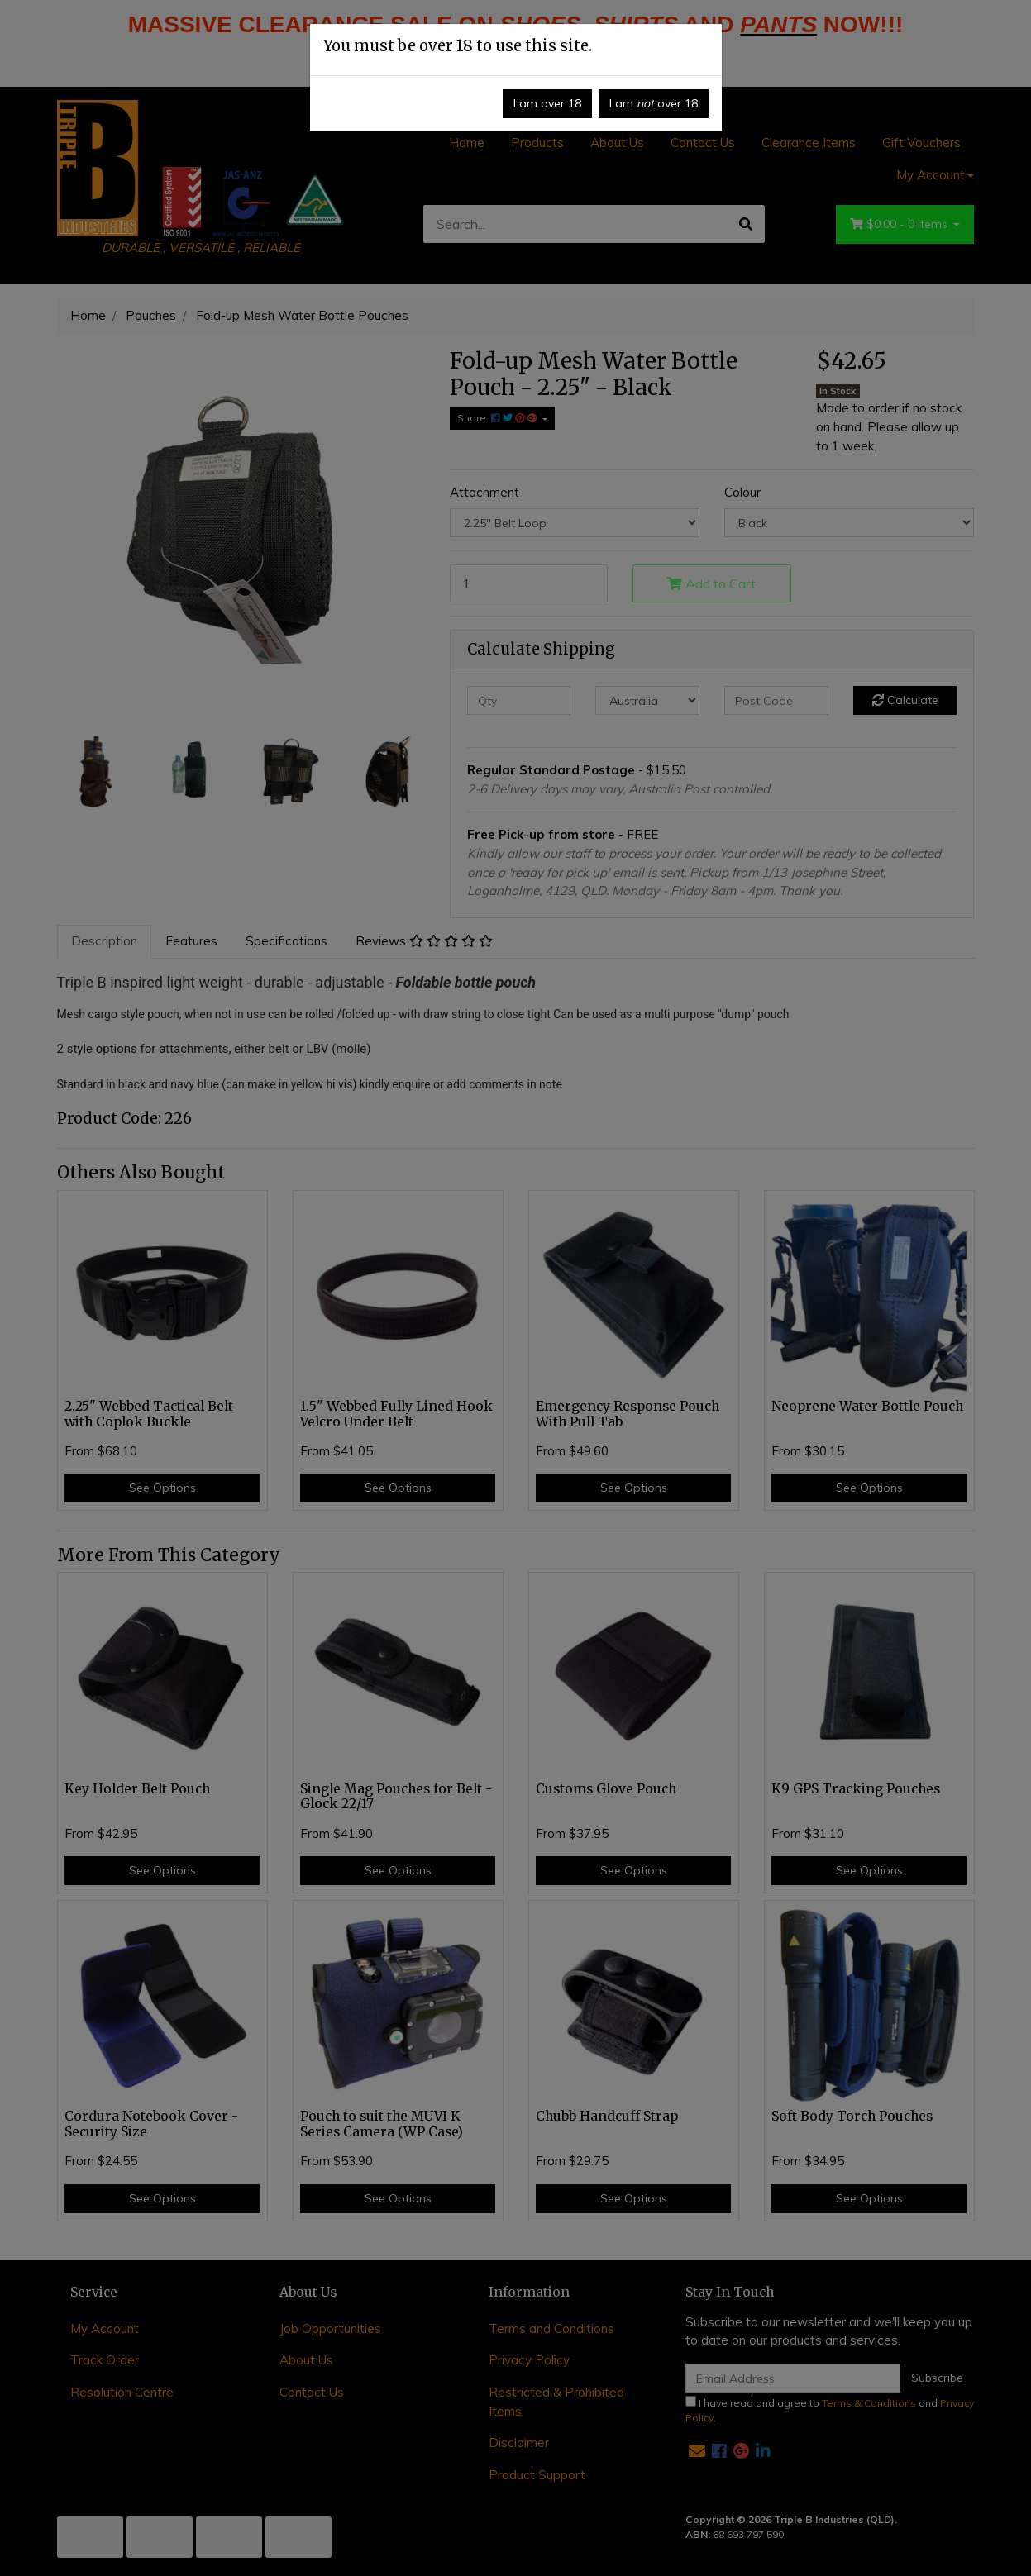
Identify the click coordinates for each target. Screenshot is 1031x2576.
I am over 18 (547, 103)
